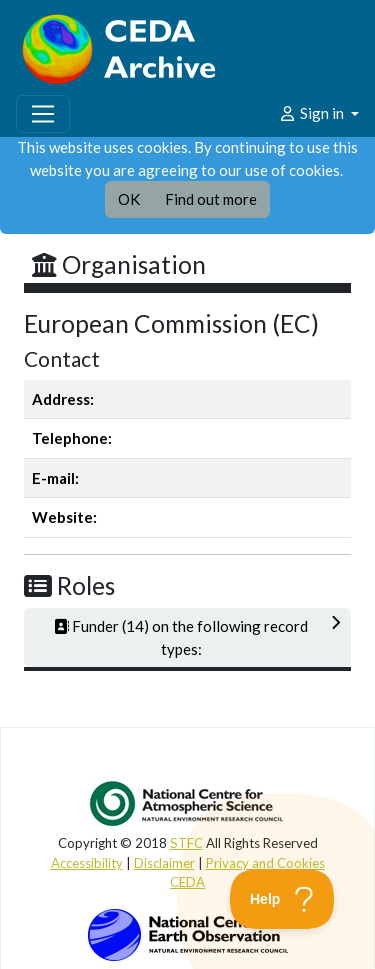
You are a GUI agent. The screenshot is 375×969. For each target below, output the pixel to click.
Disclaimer (164, 863)
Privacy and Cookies (265, 863)
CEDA (187, 882)
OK (129, 199)
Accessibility (87, 863)
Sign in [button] (312, 113)
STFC (186, 843)
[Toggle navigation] (43, 114)
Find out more (211, 199)
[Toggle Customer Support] (282, 899)
